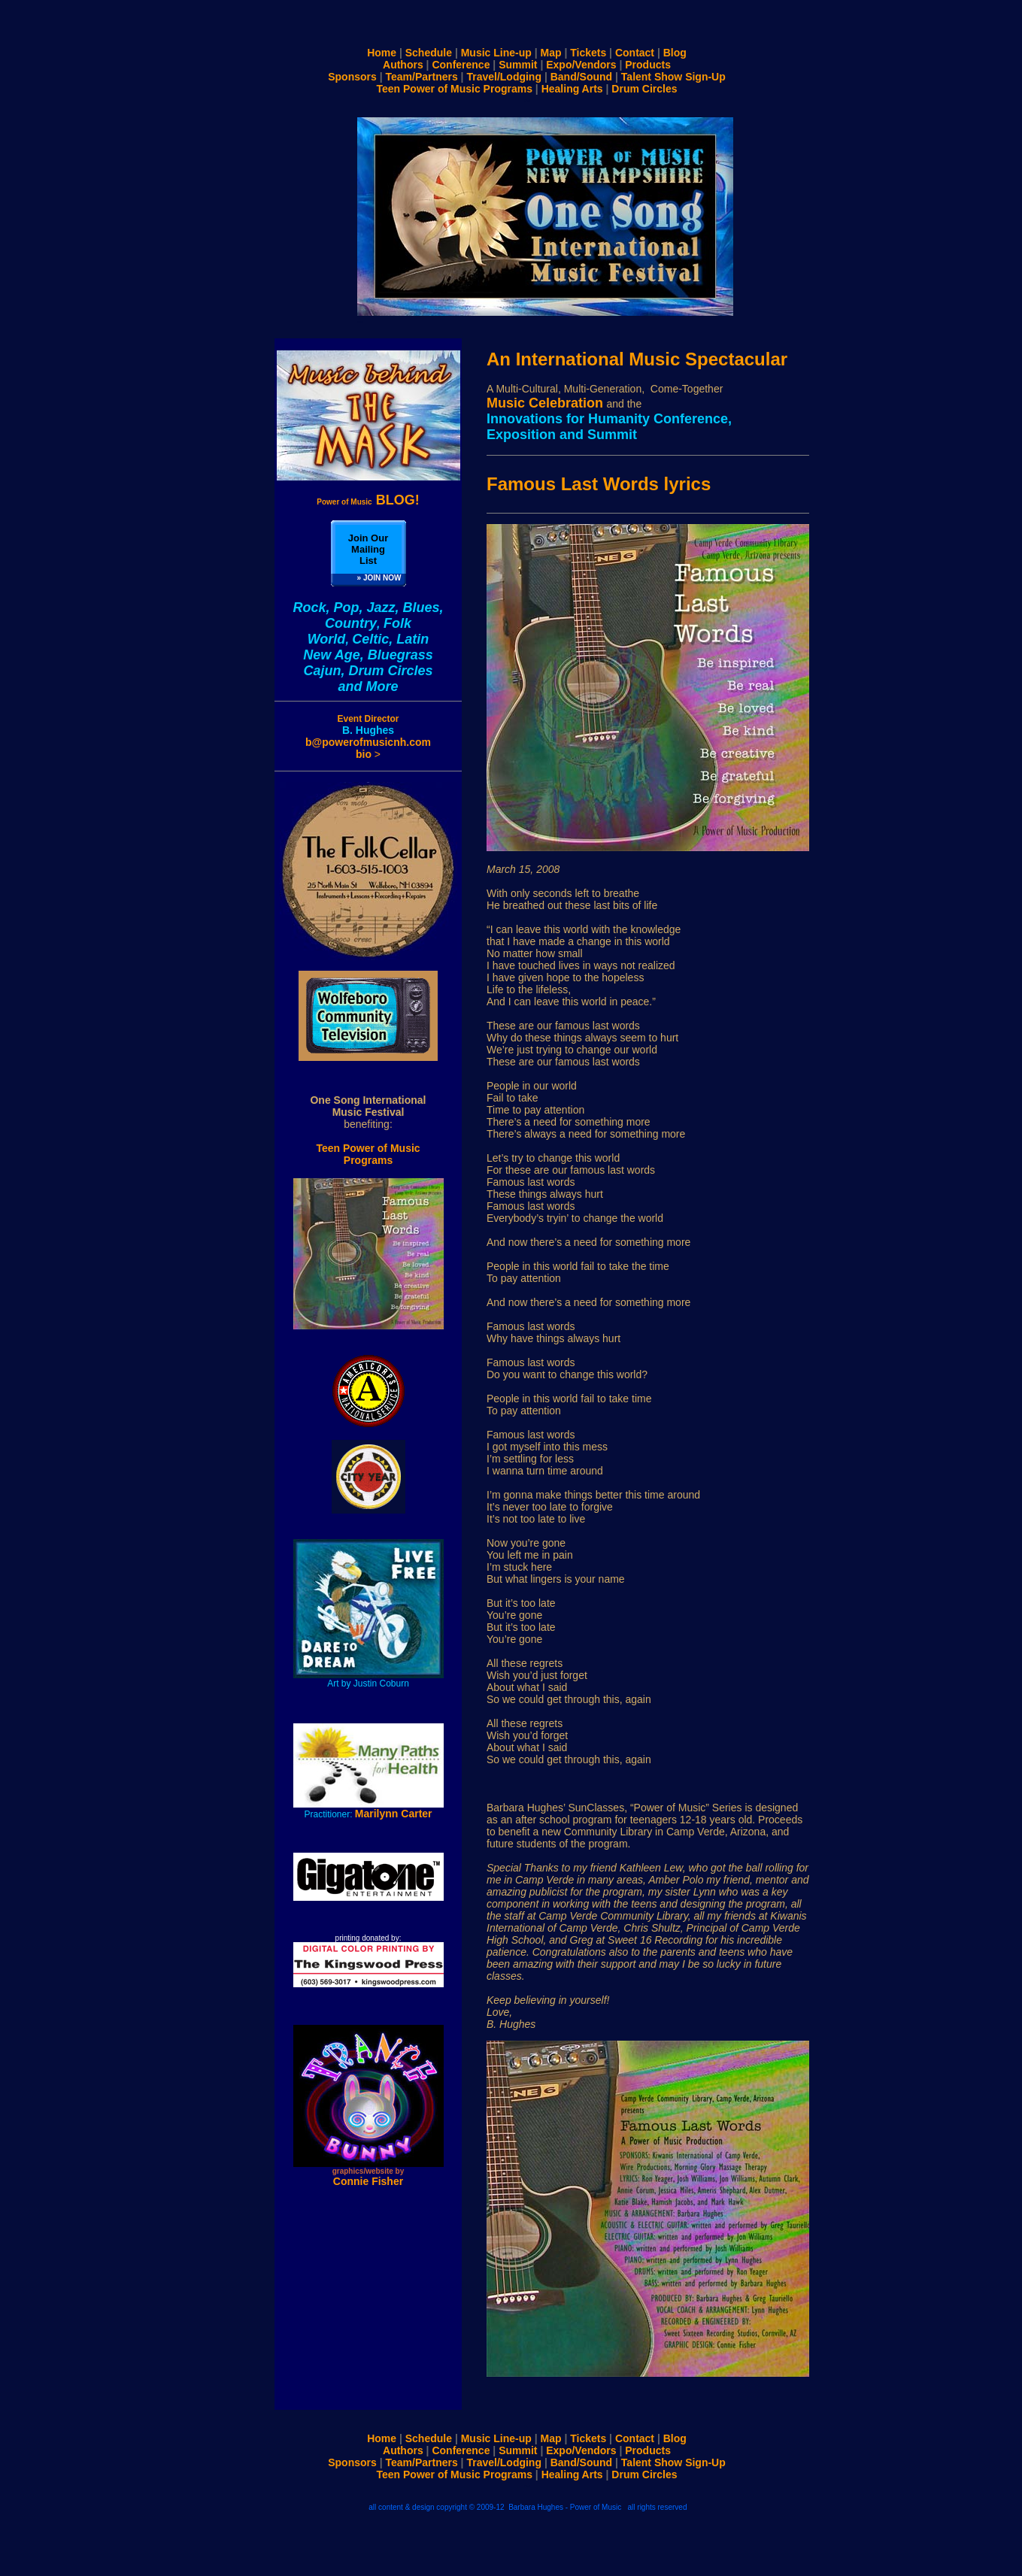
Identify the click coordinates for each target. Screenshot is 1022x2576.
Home (381, 53)
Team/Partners (421, 77)
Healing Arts (575, 89)
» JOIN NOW (379, 578)
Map (550, 53)
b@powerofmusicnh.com (368, 742)
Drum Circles (644, 89)
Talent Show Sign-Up (673, 77)
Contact (634, 53)
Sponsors (352, 77)
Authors (403, 65)
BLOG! (368, 500)
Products (648, 65)
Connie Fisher (368, 2181)
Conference (461, 65)
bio (365, 754)
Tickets (588, 53)
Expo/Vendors (581, 65)
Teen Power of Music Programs (454, 89)
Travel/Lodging (503, 77)
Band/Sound (581, 77)
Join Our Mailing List (368, 549)
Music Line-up (499, 53)
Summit (518, 65)
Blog (675, 53)
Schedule (430, 53)
